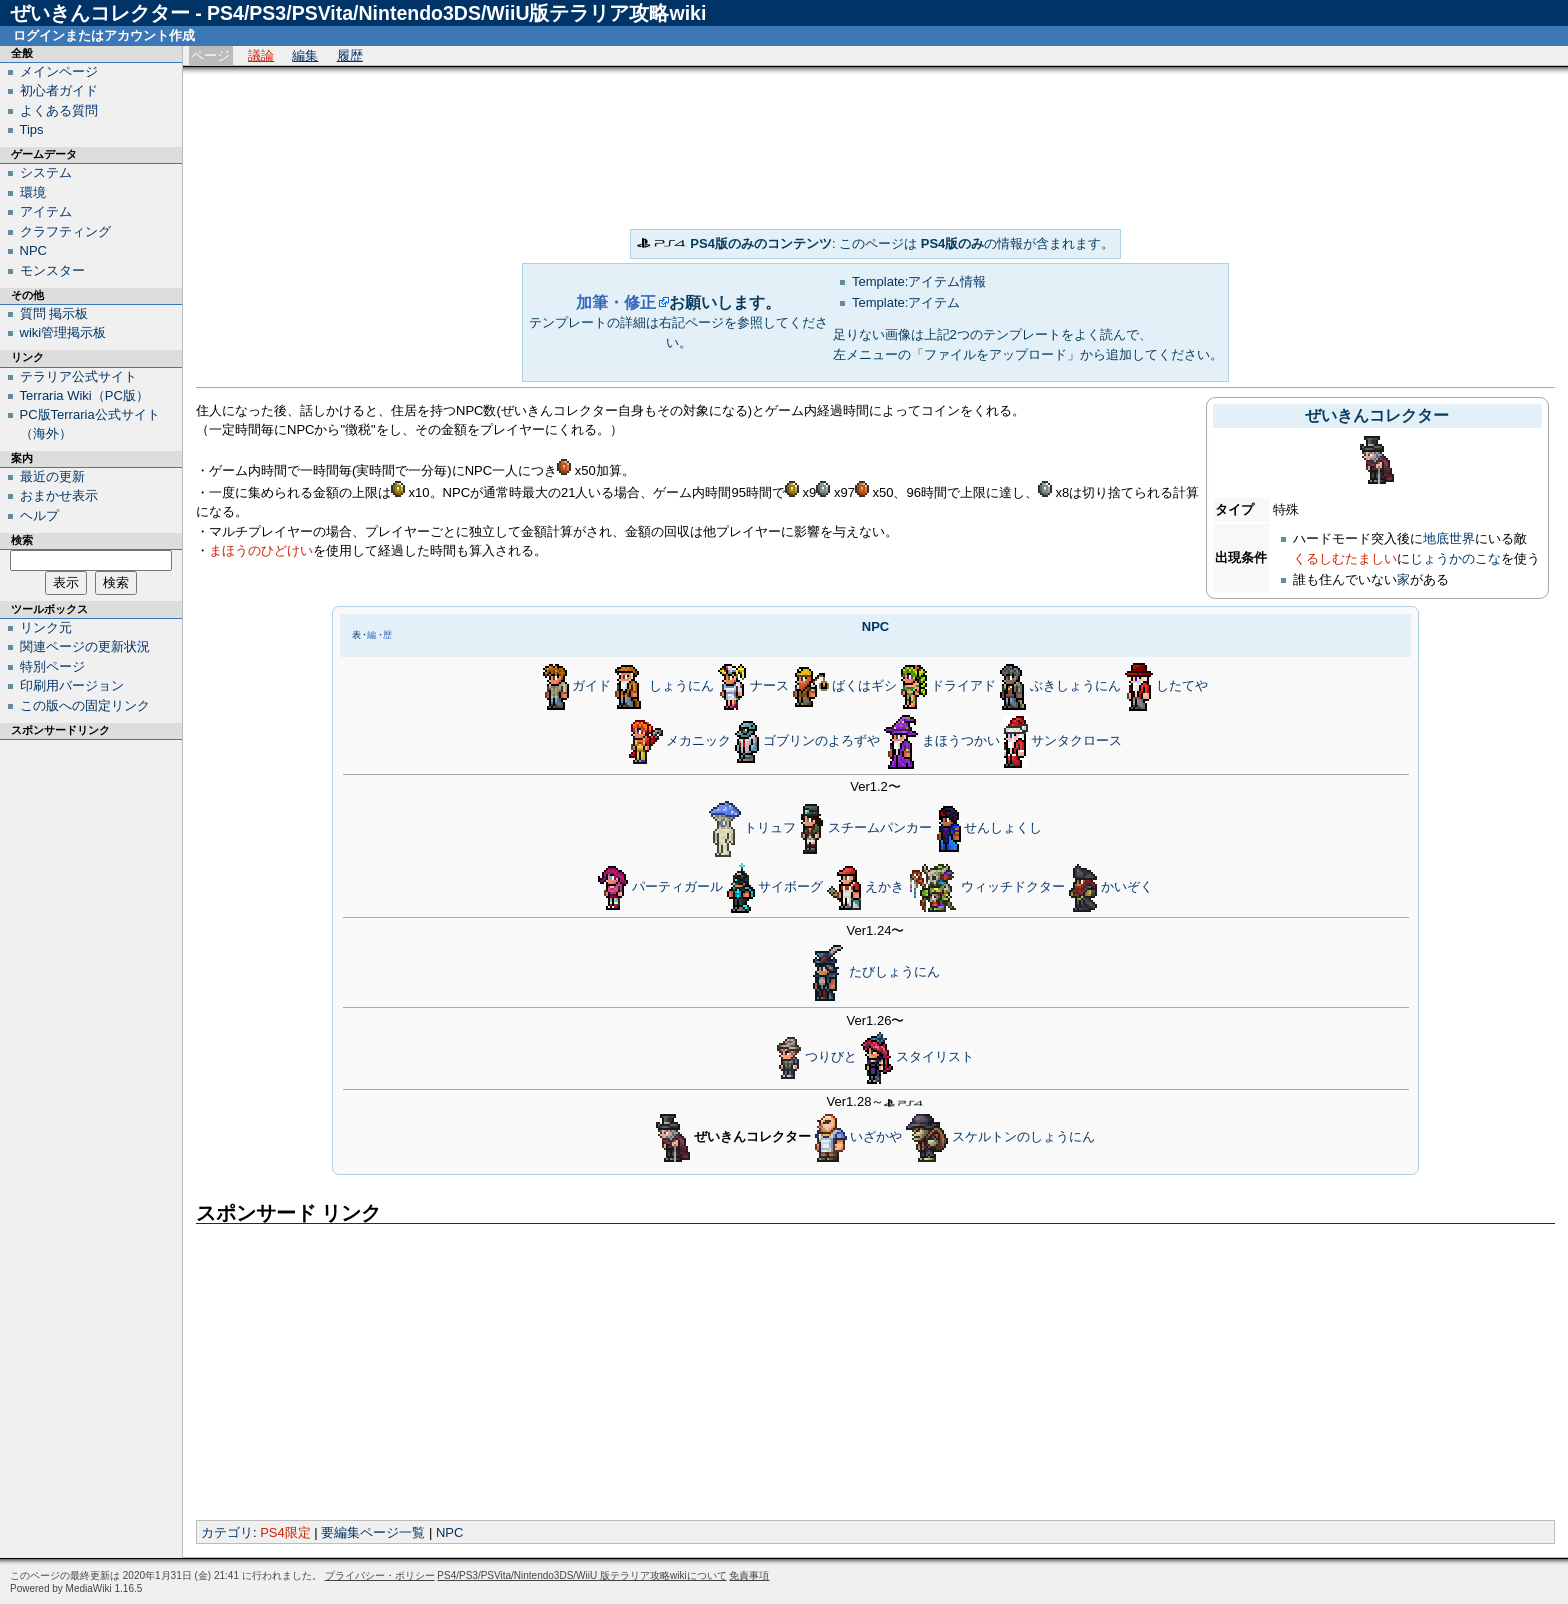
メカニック (698, 741)
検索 (22, 540)
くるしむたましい (1345, 558)
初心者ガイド (59, 90)
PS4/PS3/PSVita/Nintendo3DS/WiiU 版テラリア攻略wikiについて (581, 1575)
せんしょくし (1003, 827)
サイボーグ (790, 886)
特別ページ (52, 666)
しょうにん (681, 686)
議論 (261, 55)
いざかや (876, 1136)
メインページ (59, 71)
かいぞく (1127, 886)
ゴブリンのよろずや (821, 741)
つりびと (831, 1057)
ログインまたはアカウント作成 (104, 35)
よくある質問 (59, 110)
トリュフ (770, 827)
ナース (769, 686)
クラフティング (65, 231)
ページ (210, 55)
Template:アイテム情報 (919, 281)
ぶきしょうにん (1075, 686)
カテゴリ (227, 1532)
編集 (305, 55)
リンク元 (46, 627)
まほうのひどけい (261, 550)
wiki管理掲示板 (63, 332)
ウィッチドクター (1013, 886)
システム (46, 172)
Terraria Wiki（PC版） (84, 395)
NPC (875, 626)
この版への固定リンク (85, 705)
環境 (33, 192)
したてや (1182, 686)
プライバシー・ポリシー (380, 1575)
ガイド (591, 686)
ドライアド (963, 686)
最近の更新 (52, 476)
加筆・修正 (616, 302)
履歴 (350, 55)
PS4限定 (285, 1532)
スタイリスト (935, 1057)
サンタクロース (1076, 741)
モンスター (52, 270)
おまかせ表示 (59, 495)
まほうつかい (961, 741)
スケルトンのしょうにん (1023, 1136)
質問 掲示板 (54, 313)
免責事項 (749, 1575)
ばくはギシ (864, 686)
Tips (32, 129)
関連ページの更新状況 (85, 646)
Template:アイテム (906, 302)
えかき (884, 886)
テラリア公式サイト (78, 376)
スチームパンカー (880, 827)
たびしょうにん (894, 971)
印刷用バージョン (72, 685)
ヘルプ (39, 515)
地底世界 (1449, 538)
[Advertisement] (876, 147)
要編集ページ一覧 (373, 1532)
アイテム (46, 211)
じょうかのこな (1455, 558)
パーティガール (677, 886)
